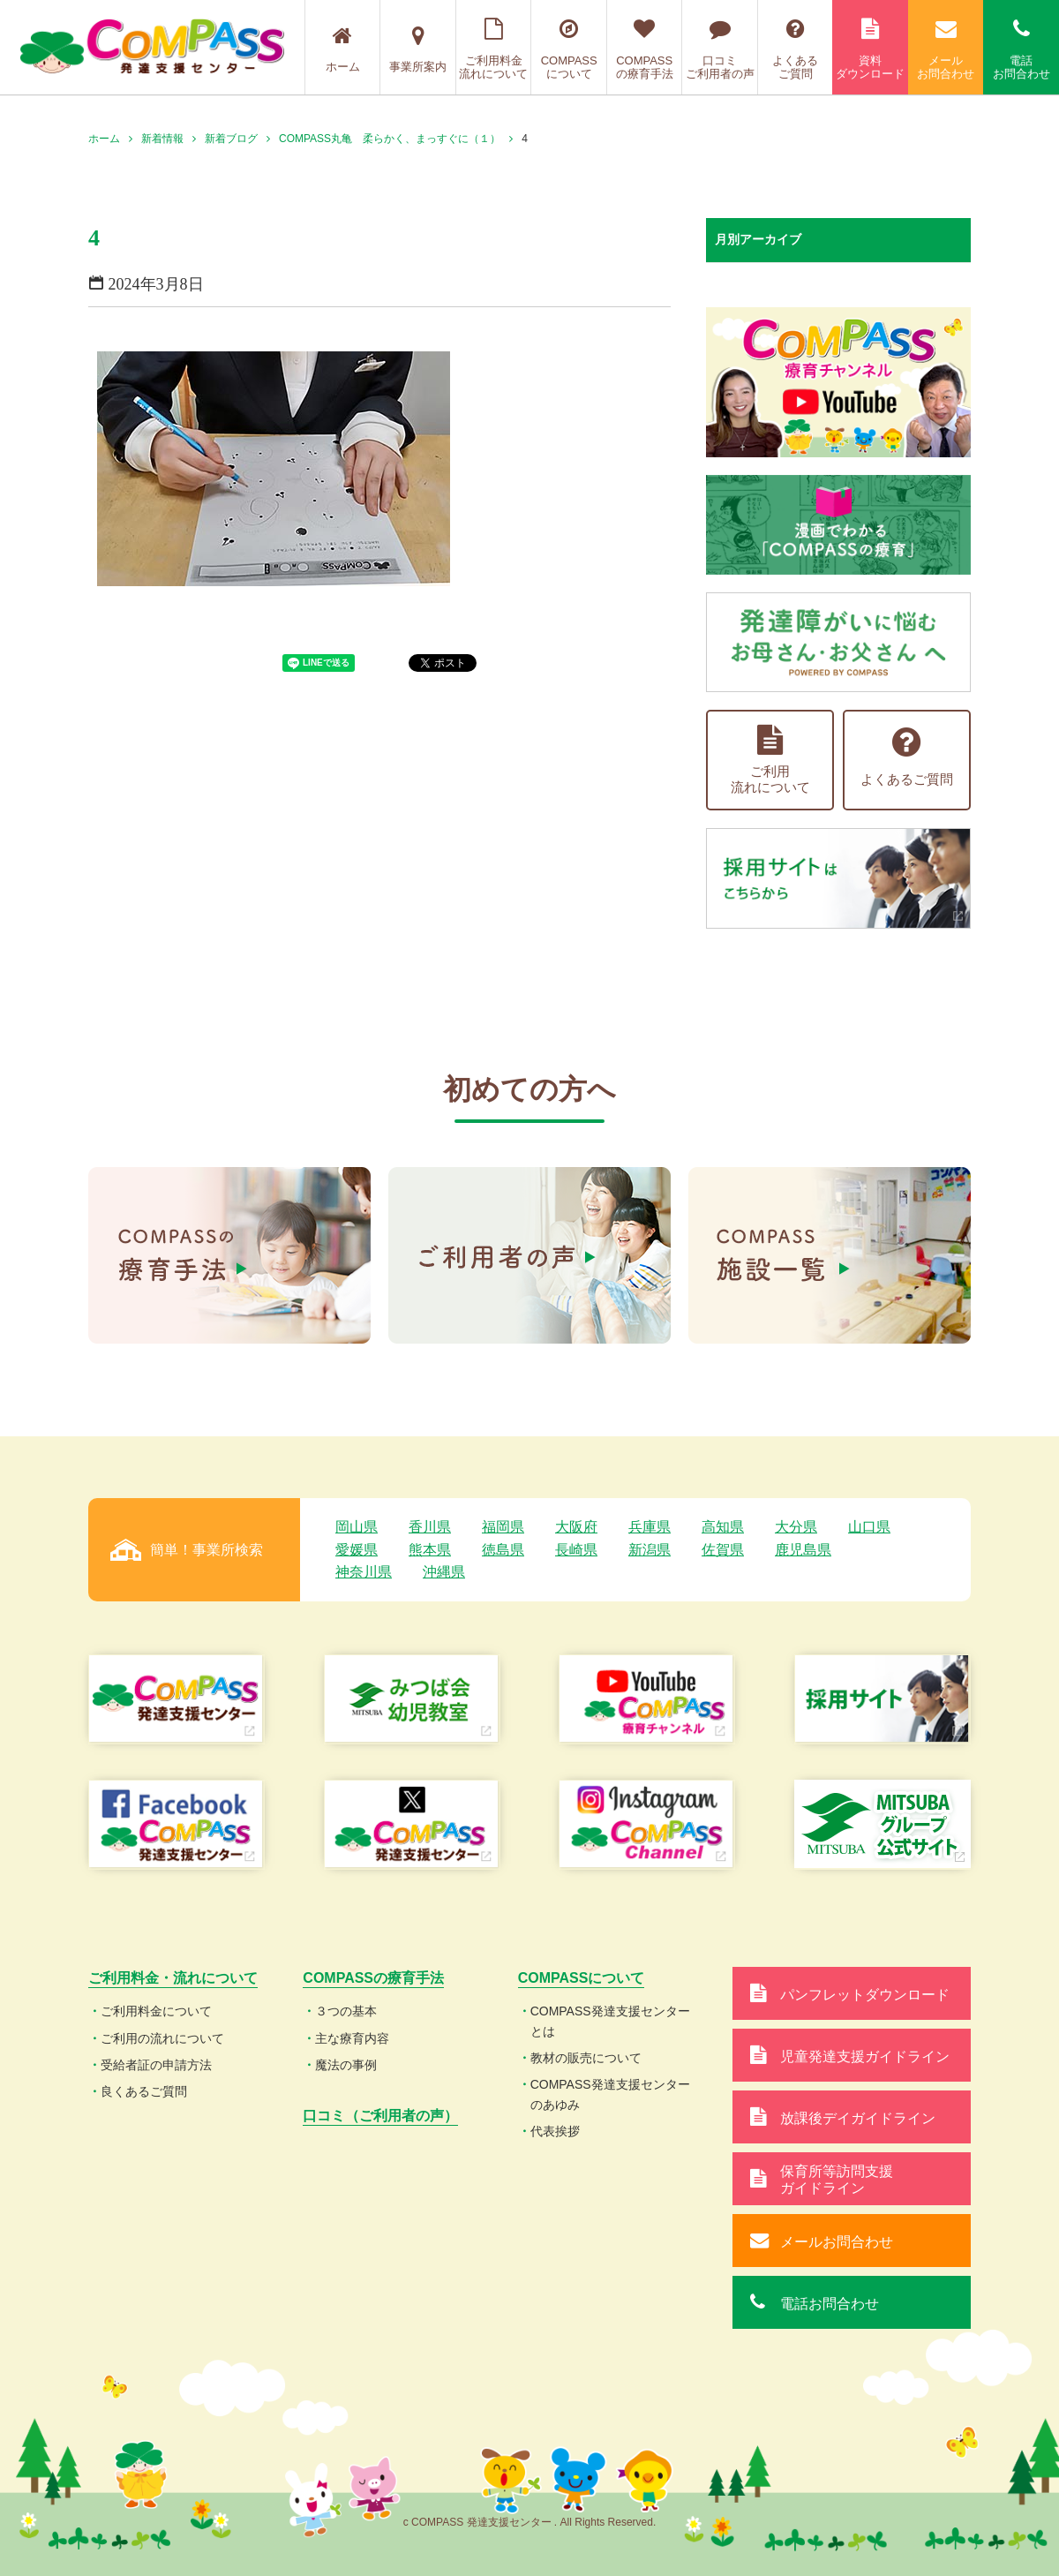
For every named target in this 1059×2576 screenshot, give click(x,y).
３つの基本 (346, 2011)
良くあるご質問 (144, 2091)
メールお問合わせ (946, 49)
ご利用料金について (156, 2011)
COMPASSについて (568, 49)
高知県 (723, 1526)
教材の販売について (586, 2058)
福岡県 (503, 1526)
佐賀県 (723, 1549)
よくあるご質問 (795, 49)
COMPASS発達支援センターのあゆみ (610, 2094)
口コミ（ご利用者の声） (380, 2115)
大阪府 (576, 1526)
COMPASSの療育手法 (644, 49)
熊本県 (430, 1549)
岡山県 (356, 1526)
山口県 (869, 1526)
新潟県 (649, 1549)
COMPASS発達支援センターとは (610, 2020)
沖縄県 (444, 1571)
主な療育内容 (352, 2038)
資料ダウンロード (870, 49)
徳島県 (503, 1549)
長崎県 (576, 1549)
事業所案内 (417, 49)
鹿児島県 (803, 1549)
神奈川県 (363, 1571)
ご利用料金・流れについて (173, 1977)
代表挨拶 (555, 2131)
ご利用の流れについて (162, 2038)
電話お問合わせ (1021, 49)
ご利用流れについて (770, 760)
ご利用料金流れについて (493, 49)
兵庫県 (649, 1526)
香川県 (430, 1526)
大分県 (796, 1526)
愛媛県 (356, 1549)
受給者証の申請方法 (156, 2065)
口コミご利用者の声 (719, 49)
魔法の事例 (346, 2065)
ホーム (342, 49)
